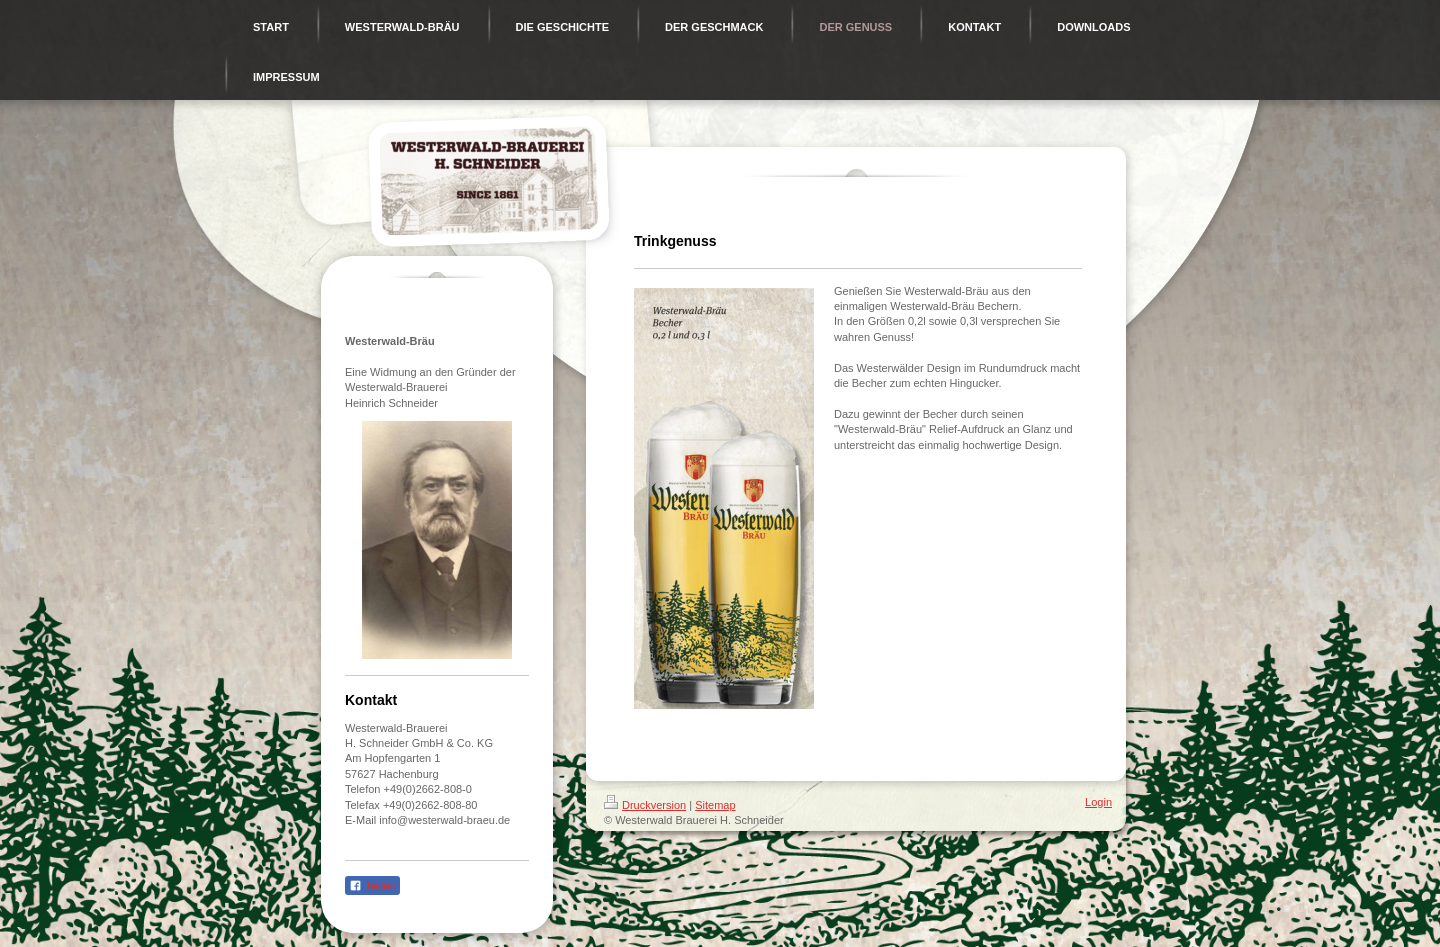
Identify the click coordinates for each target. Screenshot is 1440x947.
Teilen (372, 886)
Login (1098, 802)
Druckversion (645, 805)
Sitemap (715, 805)
